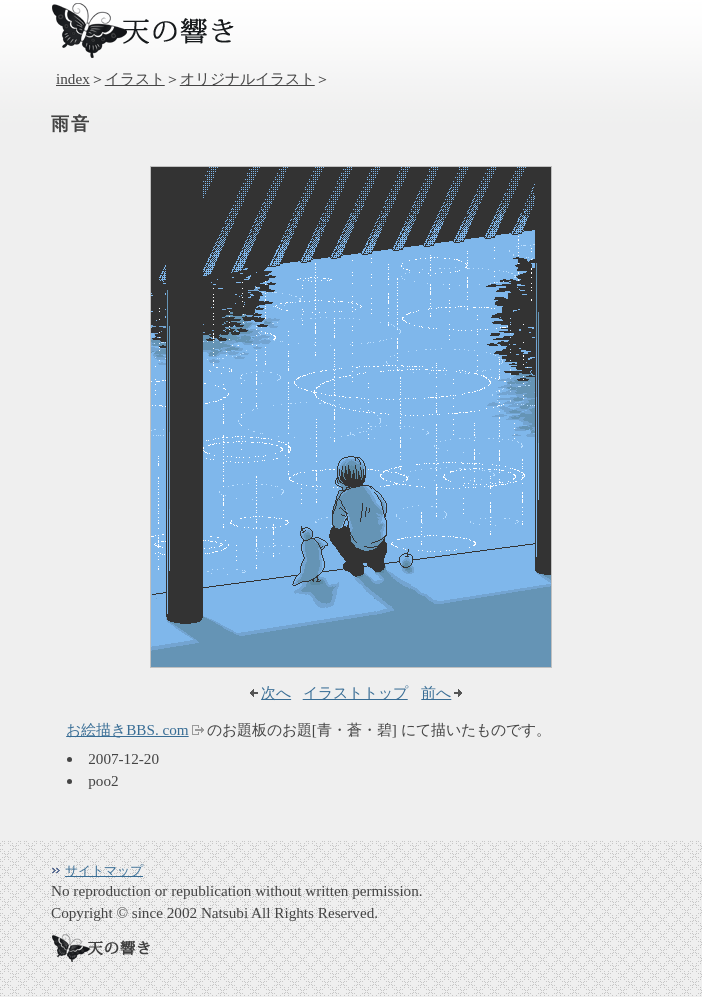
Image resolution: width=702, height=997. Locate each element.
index (73, 78)
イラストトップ (355, 692)
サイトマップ (104, 870)
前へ (436, 692)
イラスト (135, 78)
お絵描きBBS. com (127, 729)
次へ (276, 692)
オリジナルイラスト (247, 78)
